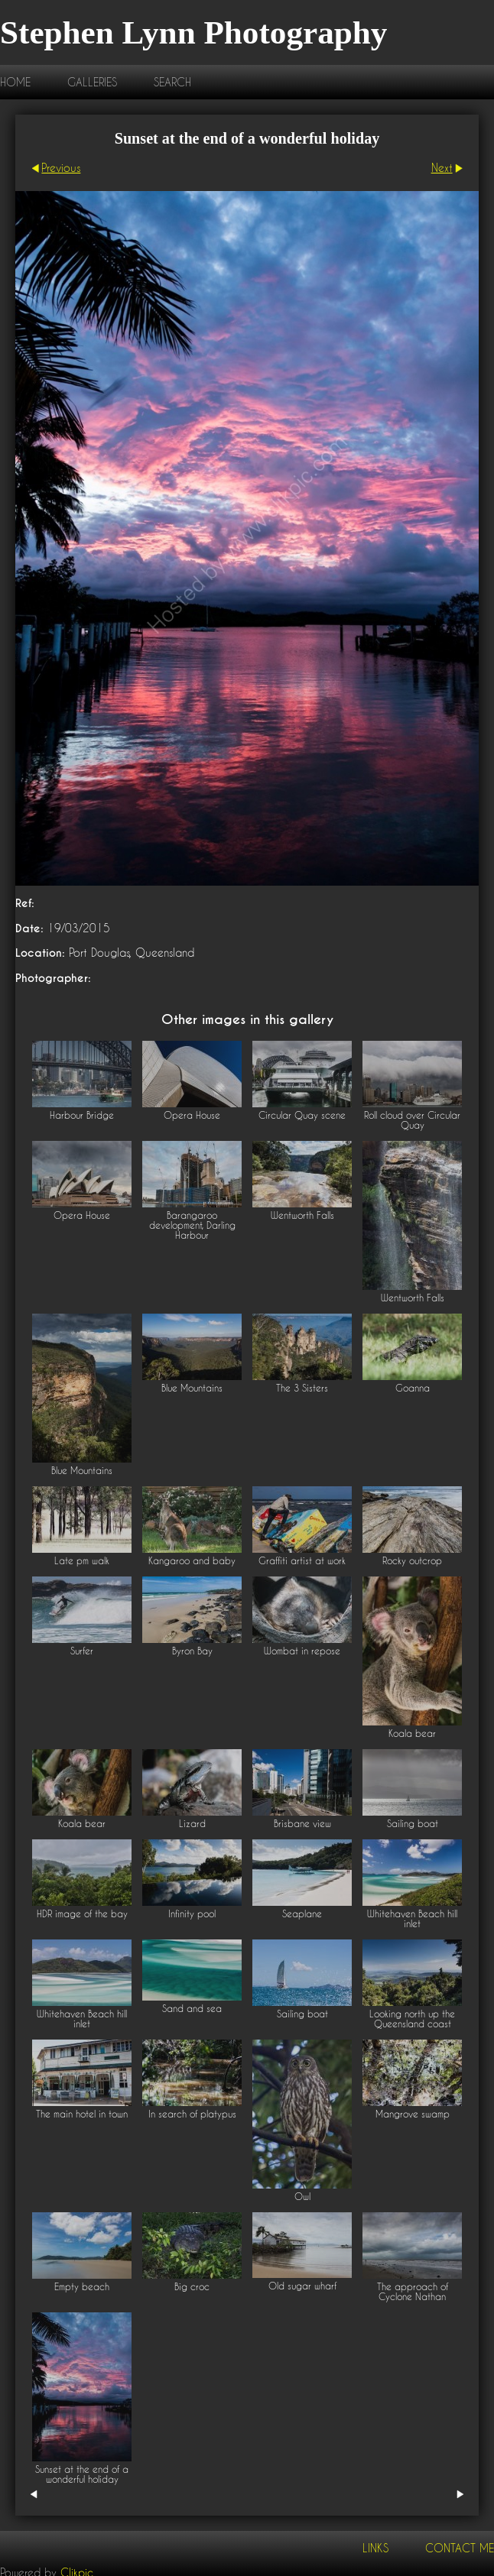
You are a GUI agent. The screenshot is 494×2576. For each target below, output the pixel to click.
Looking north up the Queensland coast (412, 2019)
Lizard (192, 1824)
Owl (302, 2197)
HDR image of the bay (82, 1914)
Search (172, 82)
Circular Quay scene (302, 1115)
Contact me (459, 2548)
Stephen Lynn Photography (193, 32)
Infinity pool (192, 1914)
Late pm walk (81, 1561)
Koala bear (412, 1733)
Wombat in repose (302, 1651)
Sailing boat (412, 1824)
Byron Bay (192, 1651)
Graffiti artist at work (302, 1561)
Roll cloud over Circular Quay (412, 1120)
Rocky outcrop (412, 1561)
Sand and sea (192, 2009)
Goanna (412, 1388)
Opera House (192, 1115)
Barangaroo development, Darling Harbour (192, 1225)
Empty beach (81, 2287)
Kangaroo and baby (192, 1561)
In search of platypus (192, 2114)
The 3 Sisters (302, 1388)
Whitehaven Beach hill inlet (412, 1919)
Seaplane (302, 1914)
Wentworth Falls (302, 1215)
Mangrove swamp (412, 2114)
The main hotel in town (82, 2114)
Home (15, 82)
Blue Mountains (81, 1471)
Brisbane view (302, 1824)
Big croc (192, 2287)
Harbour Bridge (82, 1115)
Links (375, 2548)
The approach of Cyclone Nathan (412, 2292)
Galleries (92, 82)
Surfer (81, 1651)
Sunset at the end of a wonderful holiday (81, 2474)
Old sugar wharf (302, 2286)
